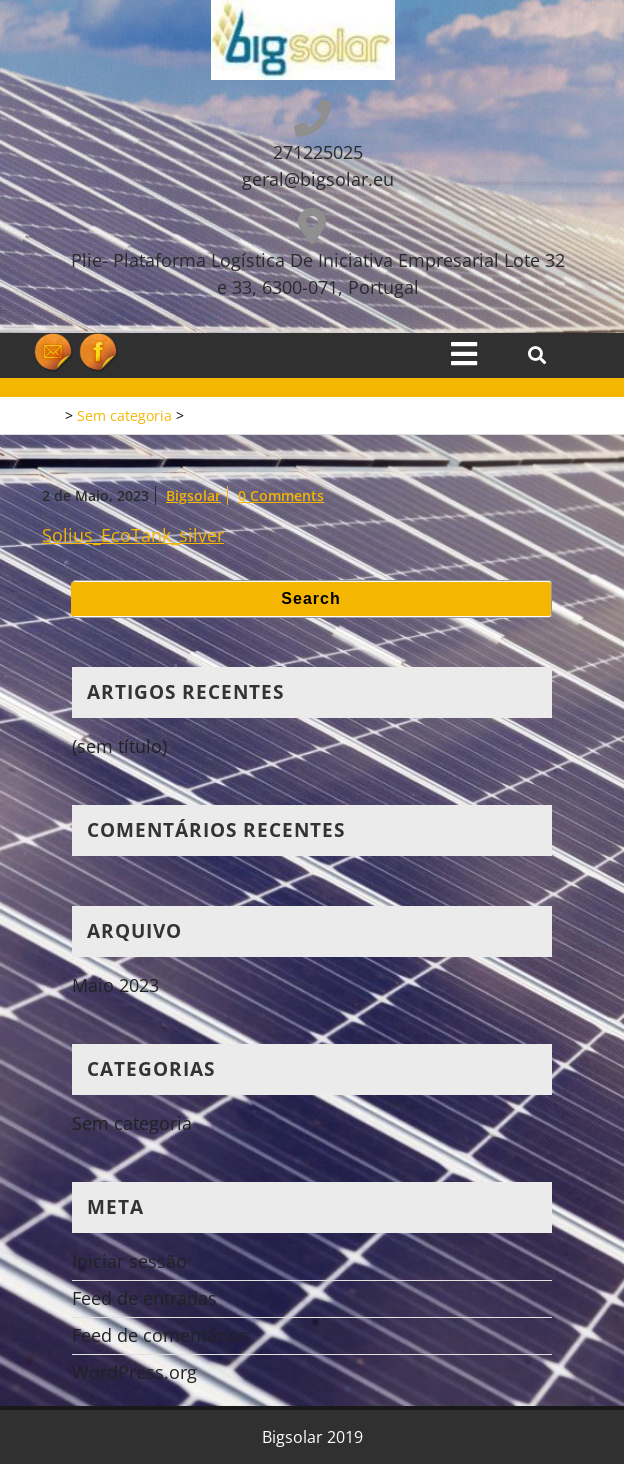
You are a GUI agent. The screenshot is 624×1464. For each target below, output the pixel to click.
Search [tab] (310, 598)
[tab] (464, 354)
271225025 (318, 152)
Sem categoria (124, 415)
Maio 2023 (115, 985)
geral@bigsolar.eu (318, 179)
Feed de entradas (144, 1298)
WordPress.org (134, 1372)
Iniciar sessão (129, 1261)
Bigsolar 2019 (312, 1437)
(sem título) (119, 746)
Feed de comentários (160, 1335)
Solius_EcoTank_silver (133, 535)
